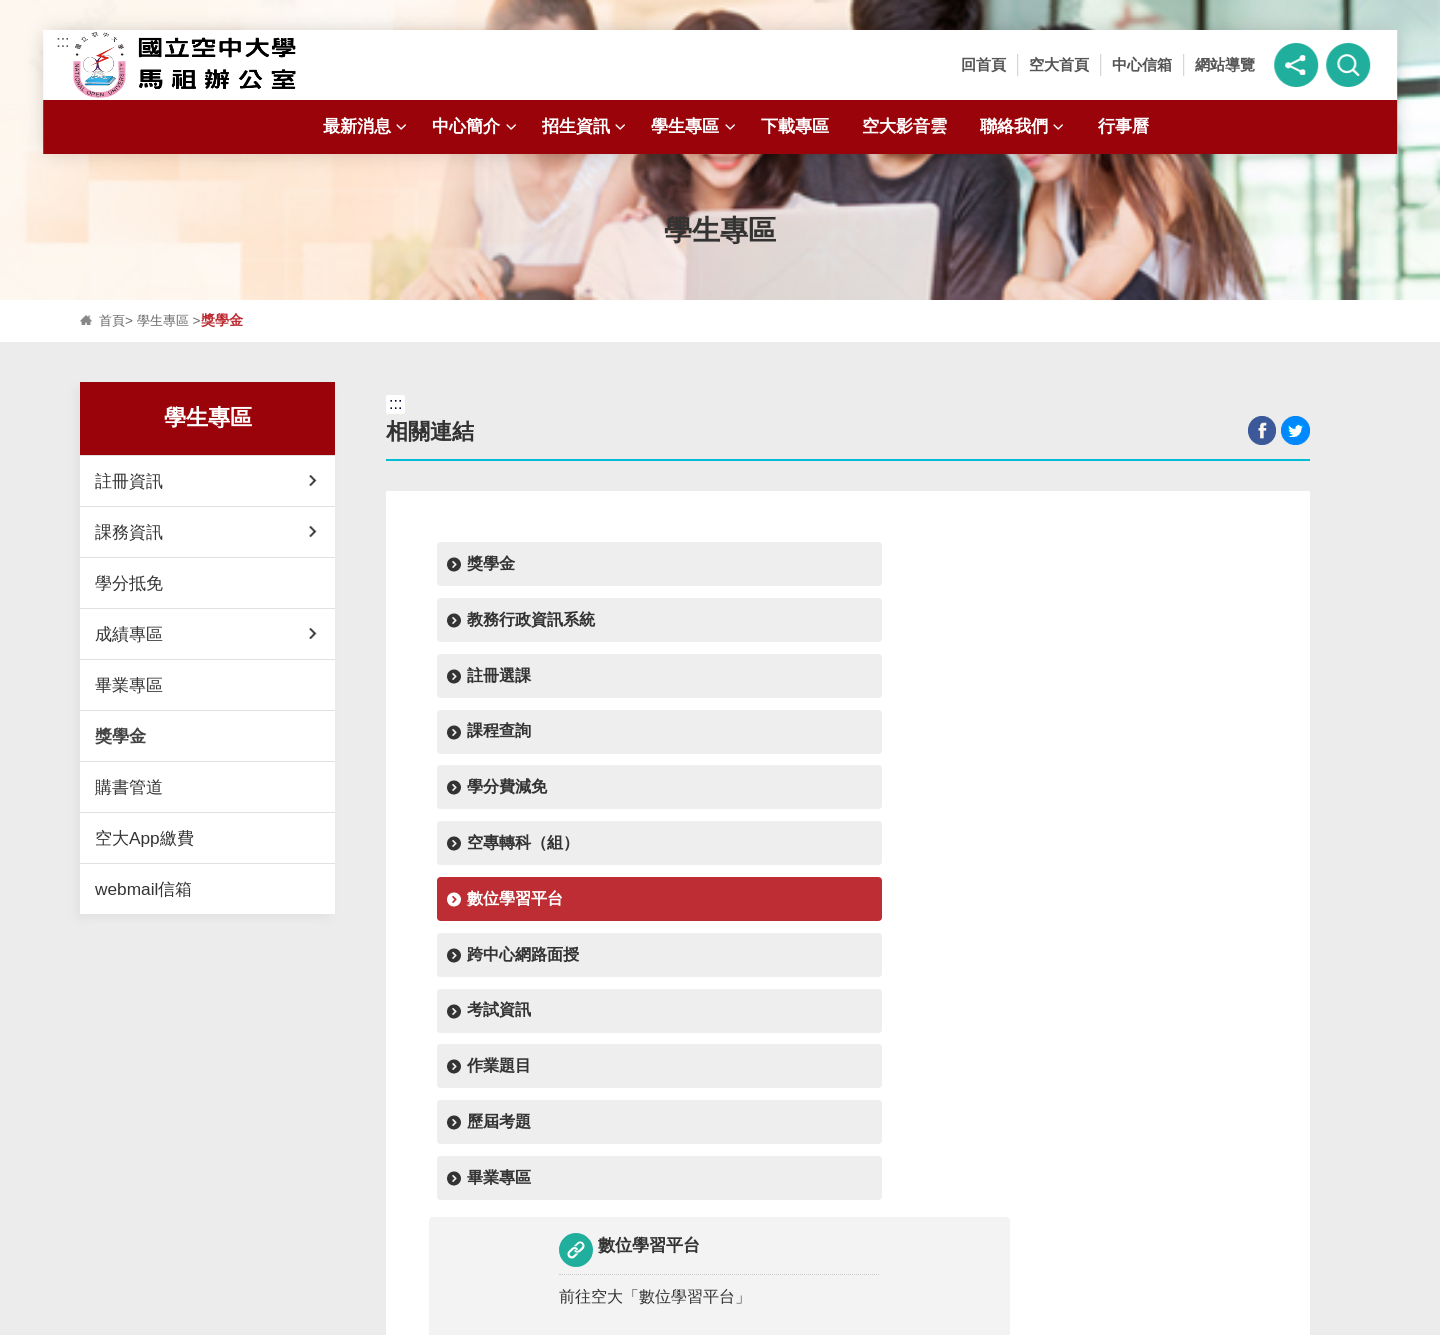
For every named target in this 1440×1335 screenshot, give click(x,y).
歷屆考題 (889, 686)
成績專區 (129, 634)
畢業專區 (129, 685)
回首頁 (983, 64)
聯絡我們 (1024, 126)
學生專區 (695, 126)
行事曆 (1123, 126)
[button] (1296, 65)
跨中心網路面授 (1109, 626)
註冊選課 (889, 565)
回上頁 (848, 936)
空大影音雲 (904, 126)
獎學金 (120, 736)
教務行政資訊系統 (725, 565)
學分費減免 (505, 626)
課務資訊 (129, 532)
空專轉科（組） (717, 626)
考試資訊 (497, 686)
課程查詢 (1085, 565)
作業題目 (693, 686)
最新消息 (367, 126)
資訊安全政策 (793, 1313)
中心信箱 (1142, 64)
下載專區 (795, 126)
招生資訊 (586, 126)
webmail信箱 (143, 889)
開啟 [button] (720, 1132)
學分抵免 (129, 583)
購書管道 (129, 787)
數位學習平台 (905, 626)
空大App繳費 (144, 838)
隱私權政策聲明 (654, 1313)
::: (62, 41)
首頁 (113, 320)
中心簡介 (476, 126)
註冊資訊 (129, 481)
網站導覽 (1225, 64)
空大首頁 (1059, 64)
